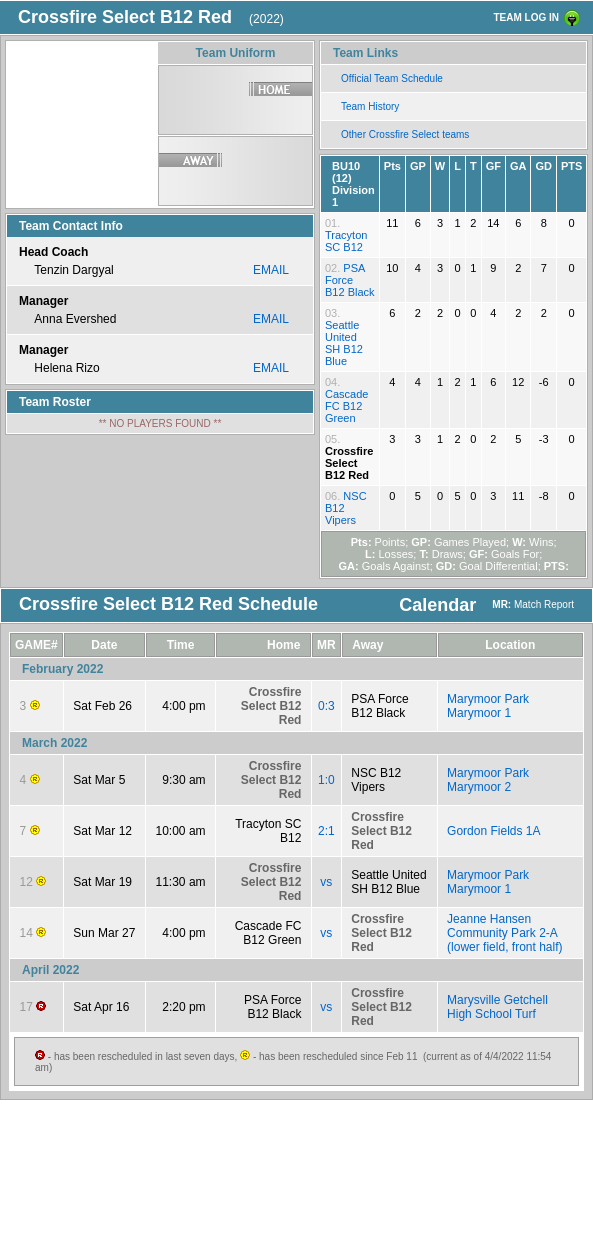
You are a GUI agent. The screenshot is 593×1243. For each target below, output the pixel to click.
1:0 (326, 780)
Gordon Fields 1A (493, 831)
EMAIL (271, 270)
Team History (370, 106)
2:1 (326, 831)
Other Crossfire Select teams (405, 134)
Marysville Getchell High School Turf (497, 1007)
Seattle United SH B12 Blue (344, 343)
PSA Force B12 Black (350, 280)
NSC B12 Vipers (376, 780)
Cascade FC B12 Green (346, 406)
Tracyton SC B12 (346, 241)
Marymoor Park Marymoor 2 (488, 780)
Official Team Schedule (392, 78)
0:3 (326, 706)
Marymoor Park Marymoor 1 (488, 706)
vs (326, 882)
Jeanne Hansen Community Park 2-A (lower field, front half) (504, 933)
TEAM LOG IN (526, 17)
